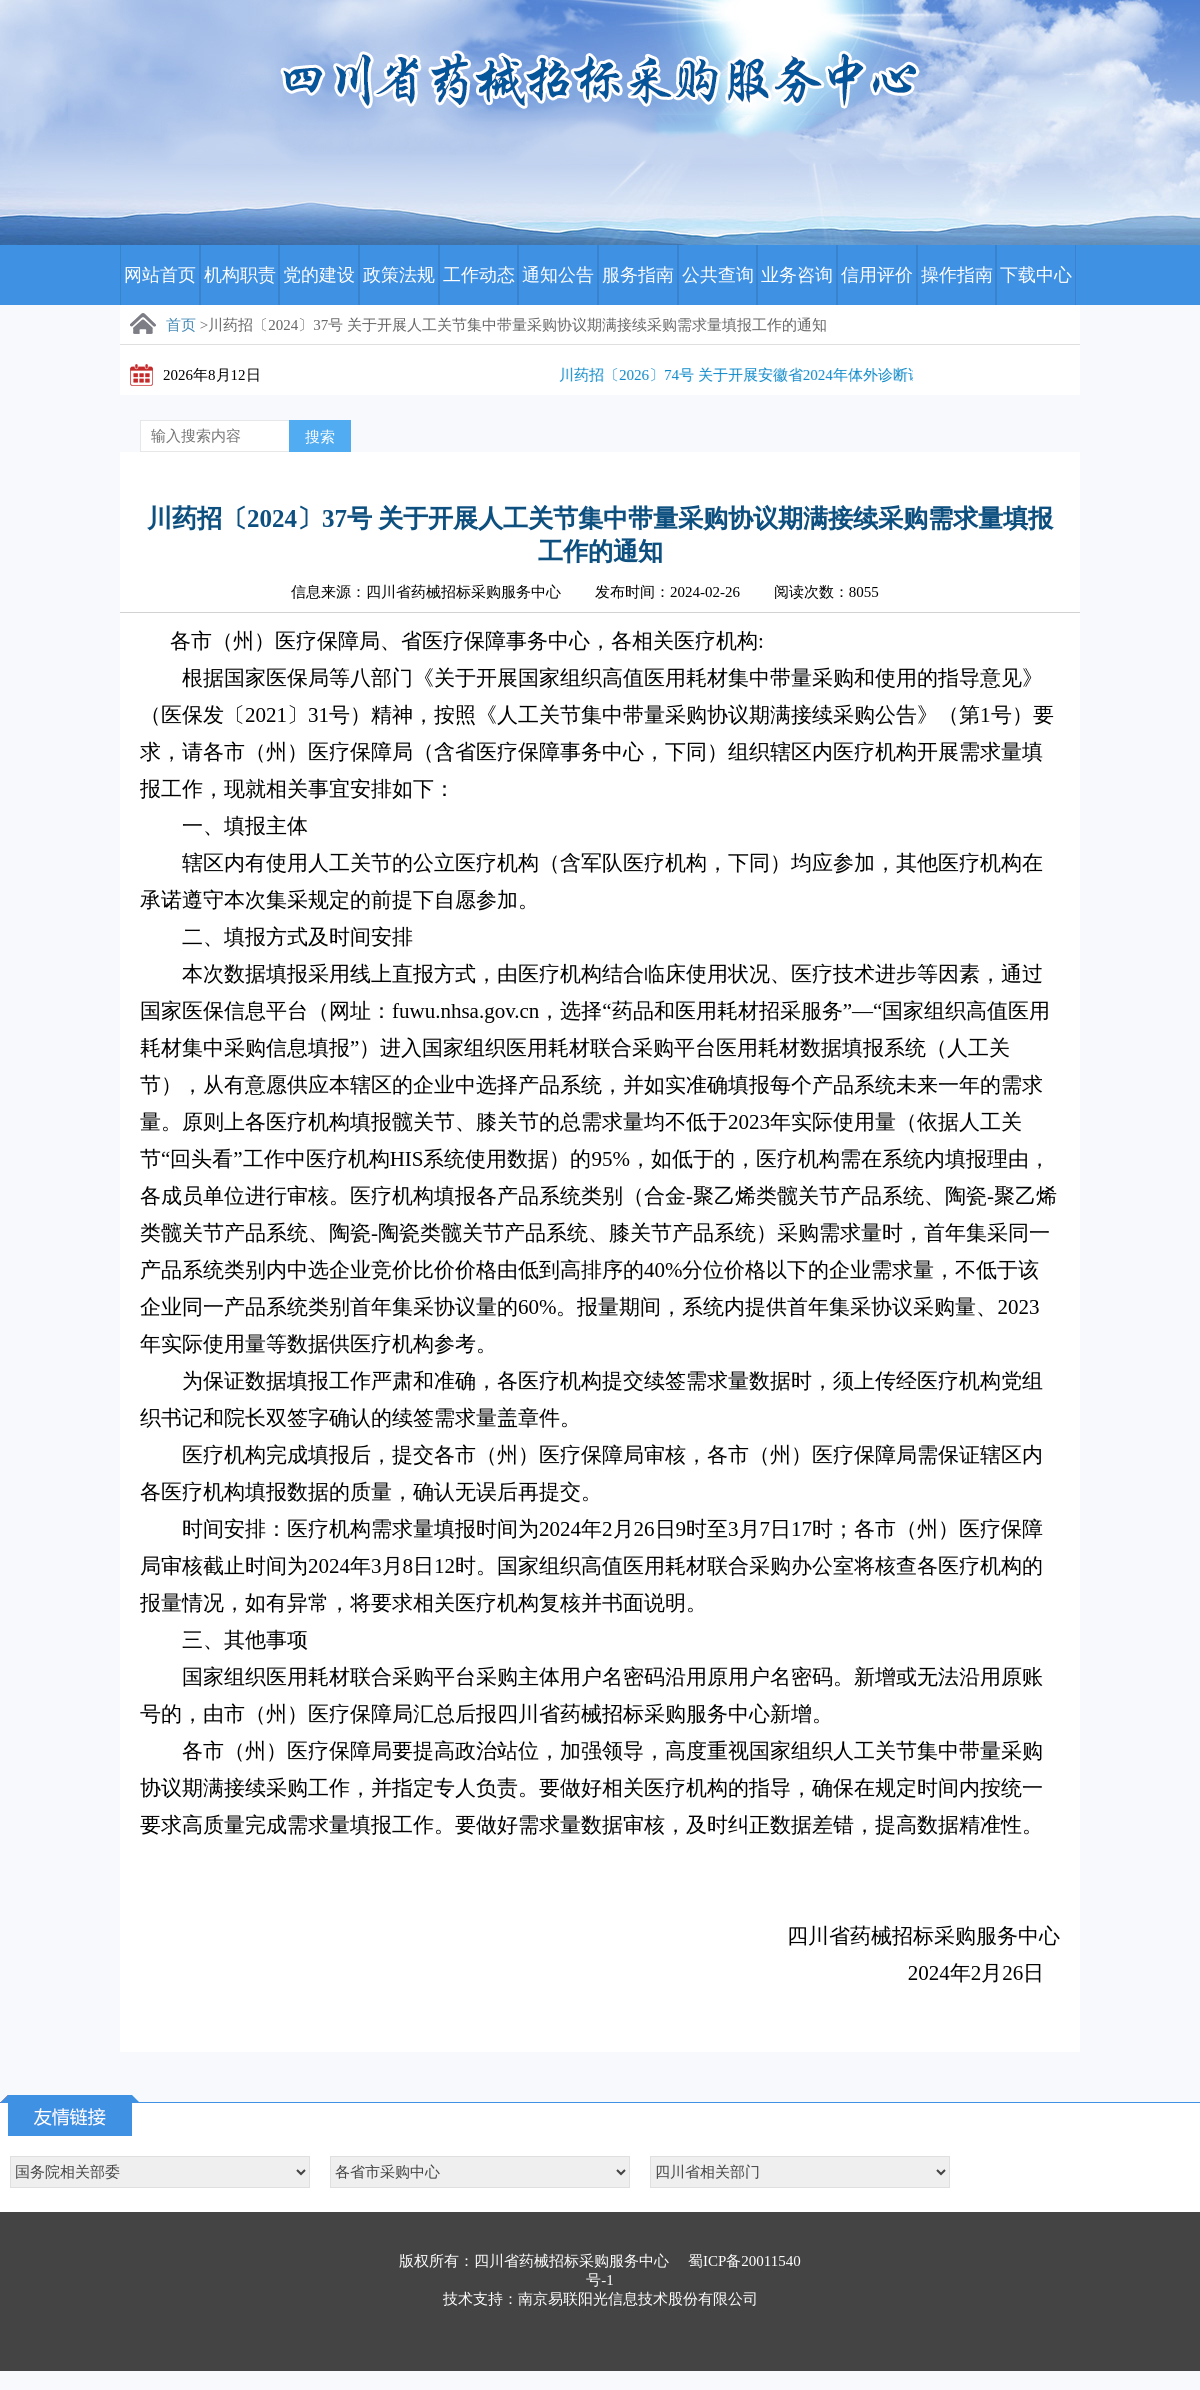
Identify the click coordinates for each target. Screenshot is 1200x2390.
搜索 (320, 437)
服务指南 (638, 275)
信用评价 (877, 275)
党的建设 (319, 275)
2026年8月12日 (212, 375)
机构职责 (240, 275)
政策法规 (399, 275)
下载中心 (1036, 275)
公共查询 (718, 275)
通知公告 (558, 275)
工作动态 (479, 275)
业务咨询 (797, 275)
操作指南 (957, 275)
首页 (181, 325)
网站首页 (160, 275)
